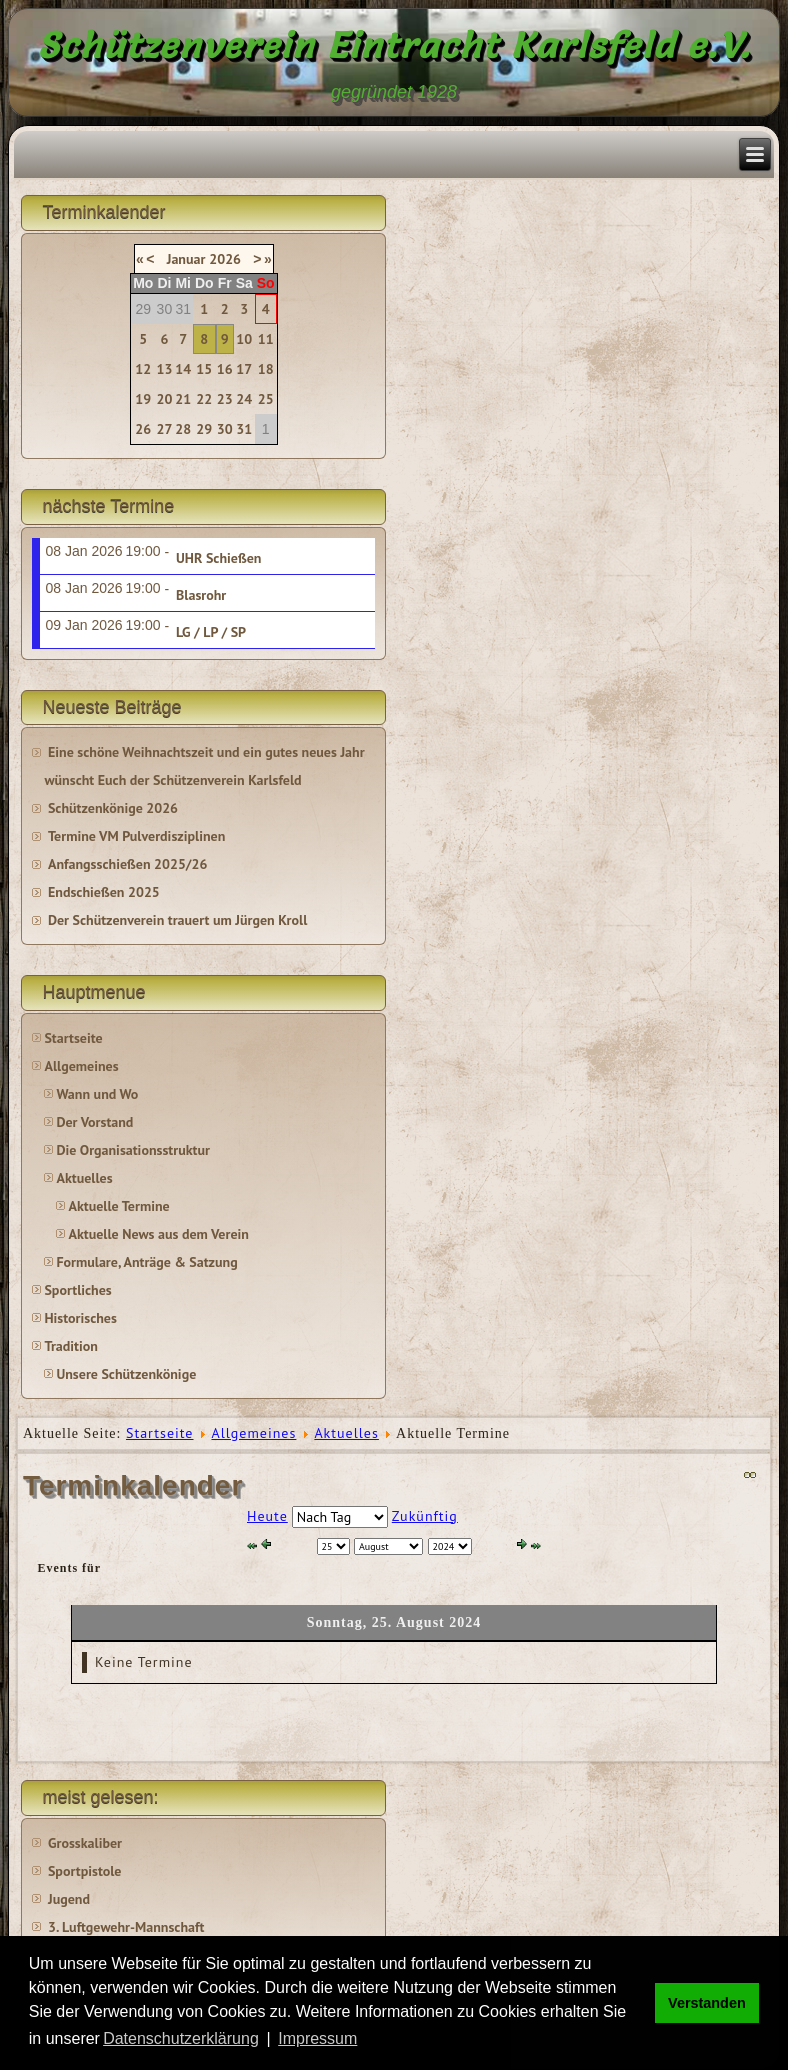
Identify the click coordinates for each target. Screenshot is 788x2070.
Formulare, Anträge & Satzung (146, 1262)
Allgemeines (81, 1066)
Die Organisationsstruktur (132, 1150)
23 (225, 399)
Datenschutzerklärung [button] (181, 2038)
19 (143, 399)
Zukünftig (425, 1516)
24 (244, 399)
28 (183, 429)
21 (183, 399)
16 (225, 369)
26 (143, 429)
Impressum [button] (317, 2038)
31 (244, 429)
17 (244, 369)
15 (204, 369)
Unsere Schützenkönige (126, 1374)
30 (225, 429)
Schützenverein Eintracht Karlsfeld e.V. (394, 45)
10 (244, 339)
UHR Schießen (218, 558)
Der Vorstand (94, 1122)
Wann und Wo (97, 1094)
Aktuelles (84, 1178)
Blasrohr (201, 595)
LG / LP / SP (211, 632)
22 (204, 399)
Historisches (80, 1318)
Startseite (73, 1038)
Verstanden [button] (707, 2003)
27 (164, 429)
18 (266, 369)
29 (204, 429)
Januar (186, 259)
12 (143, 369)
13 (164, 369)
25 (266, 399)
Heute (267, 1516)
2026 (225, 259)
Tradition (70, 1346)
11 (266, 339)
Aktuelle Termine (118, 1206)
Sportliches (77, 1290)
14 (183, 369)
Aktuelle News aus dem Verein (158, 1234)
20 (164, 399)
